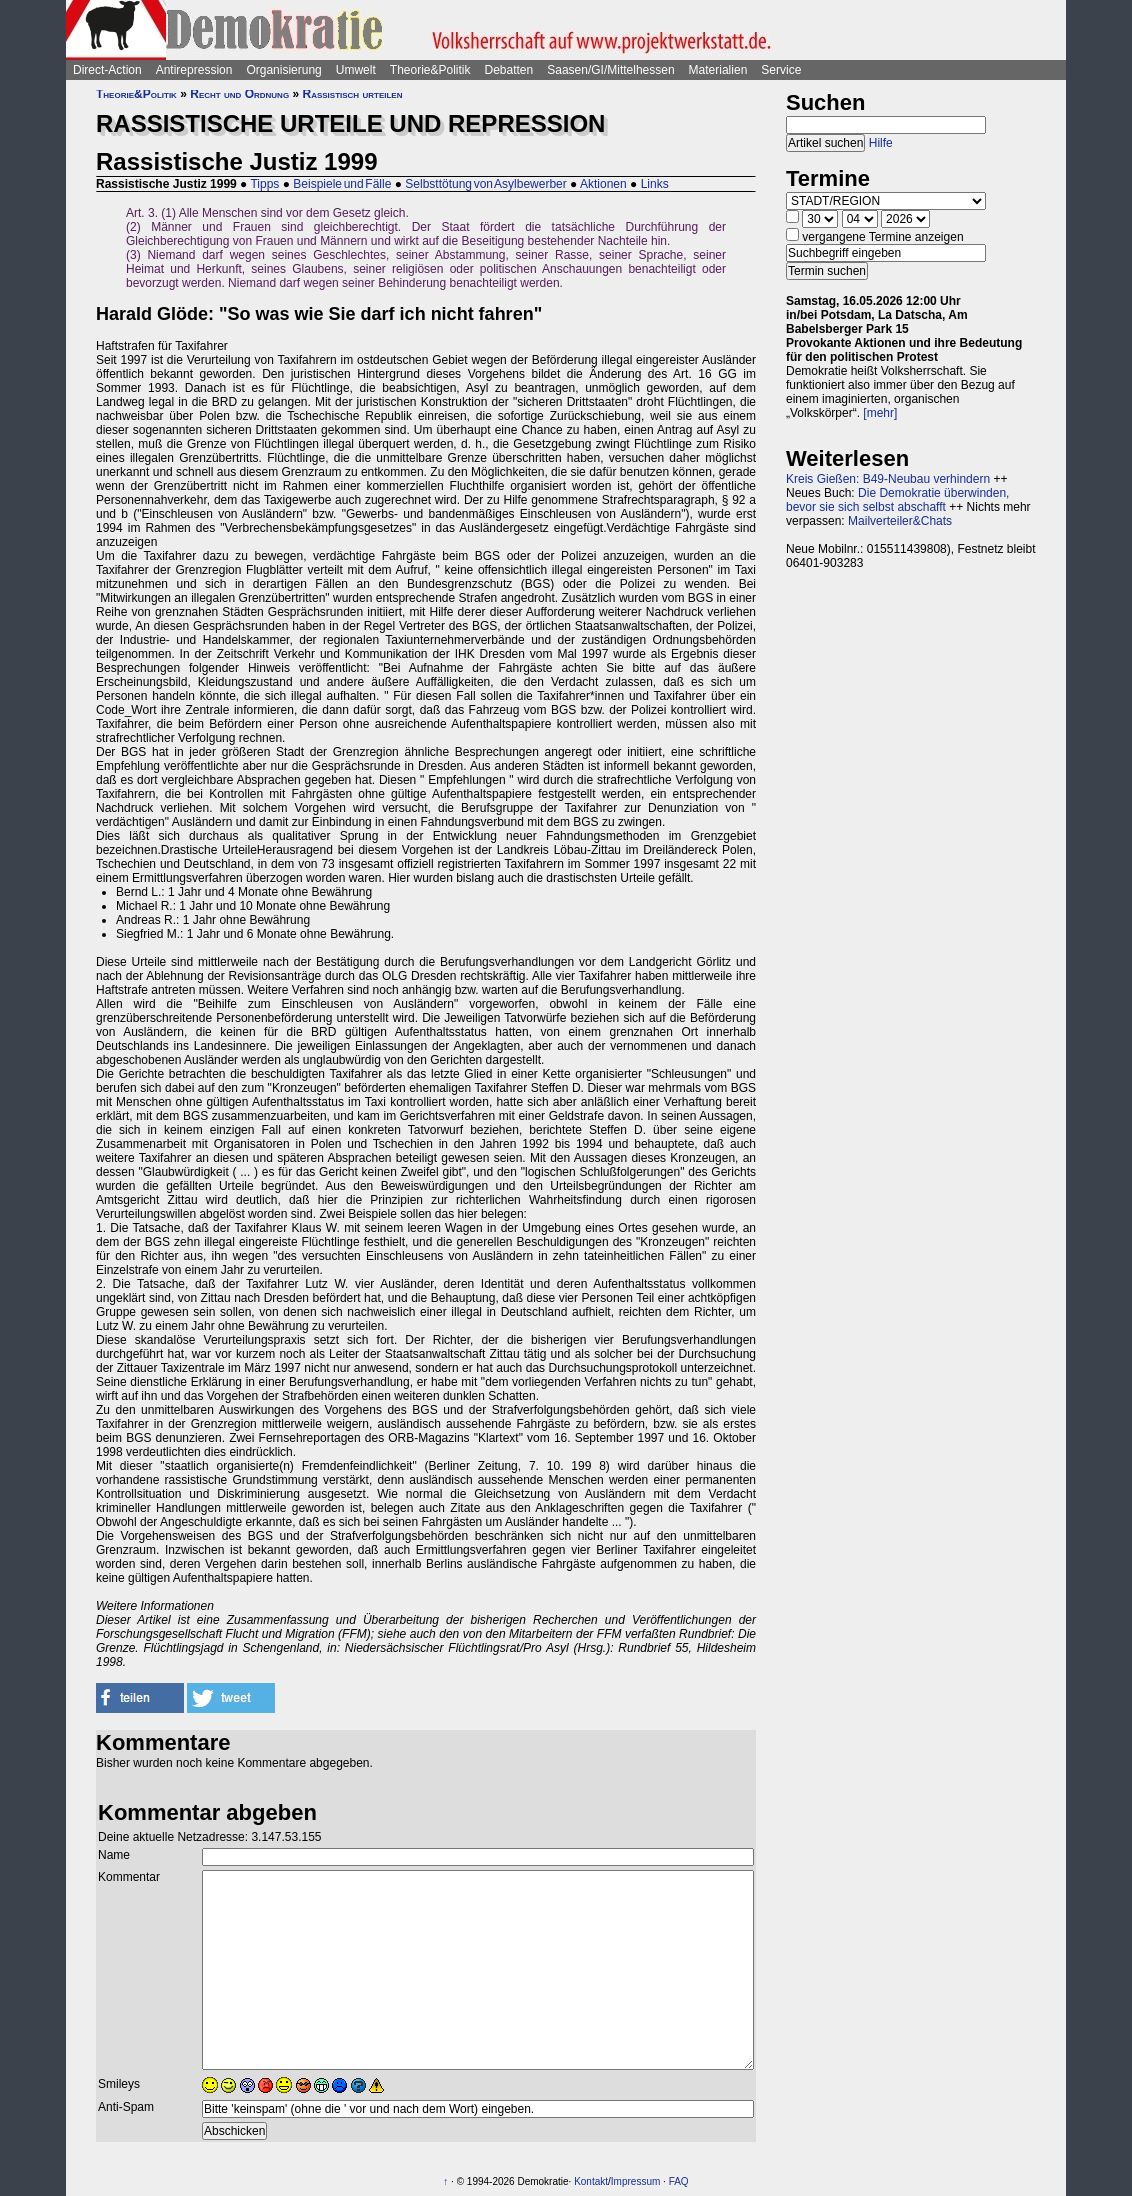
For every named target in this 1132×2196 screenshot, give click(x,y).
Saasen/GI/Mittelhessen (610, 70)
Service (781, 70)
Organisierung (283, 70)
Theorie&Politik (430, 70)
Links (655, 184)
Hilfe (881, 143)
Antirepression (194, 70)
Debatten (509, 70)
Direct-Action (107, 70)
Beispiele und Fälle (342, 184)
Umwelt (356, 70)
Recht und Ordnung (239, 94)
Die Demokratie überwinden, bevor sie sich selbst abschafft (897, 500)
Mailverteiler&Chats (900, 521)
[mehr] (880, 413)
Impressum (635, 2181)
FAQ (679, 2181)
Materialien (718, 70)
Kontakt (591, 2181)
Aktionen (603, 184)
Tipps (264, 184)
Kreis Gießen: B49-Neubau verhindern (888, 479)
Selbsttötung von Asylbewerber (485, 184)
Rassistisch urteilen (352, 94)
